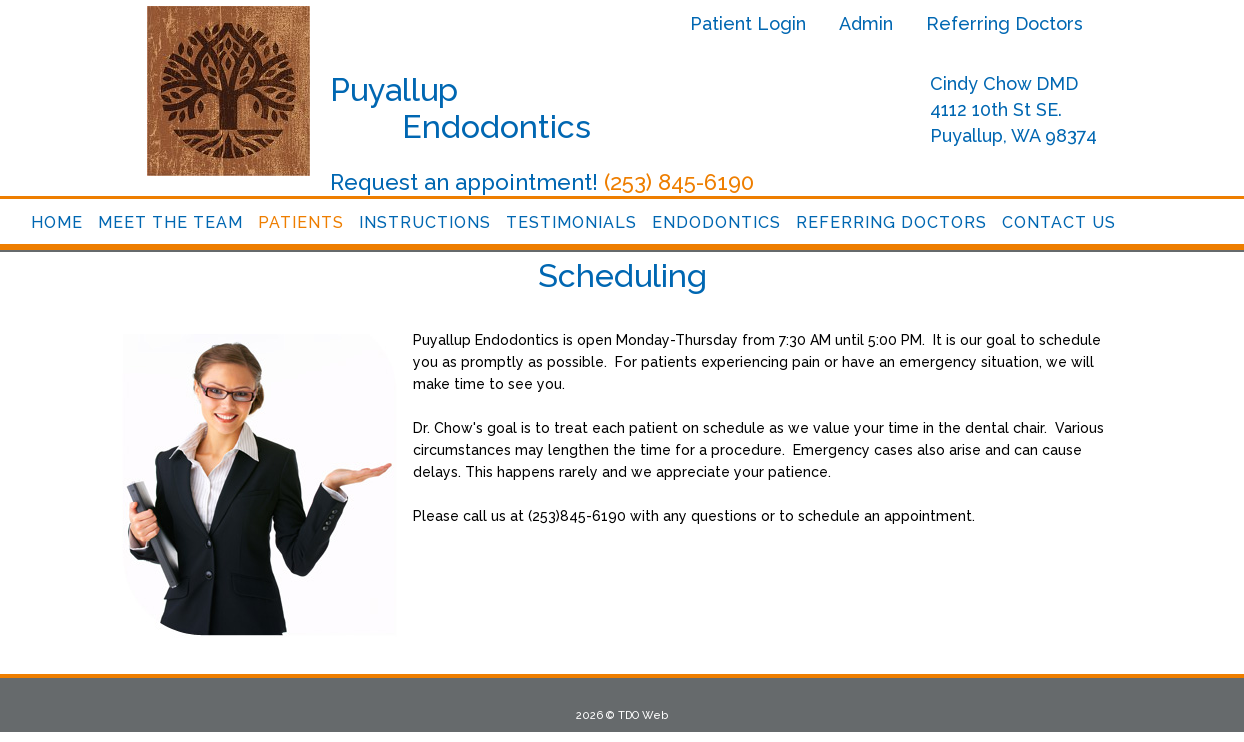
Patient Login (748, 23)
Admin (866, 23)
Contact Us (1059, 222)
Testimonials (571, 222)
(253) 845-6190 (679, 182)
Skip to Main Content (58, 7)
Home (57, 222)
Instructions (425, 222)
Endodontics (716, 222)
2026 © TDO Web (622, 715)
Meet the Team (170, 222)
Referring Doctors (1004, 23)
